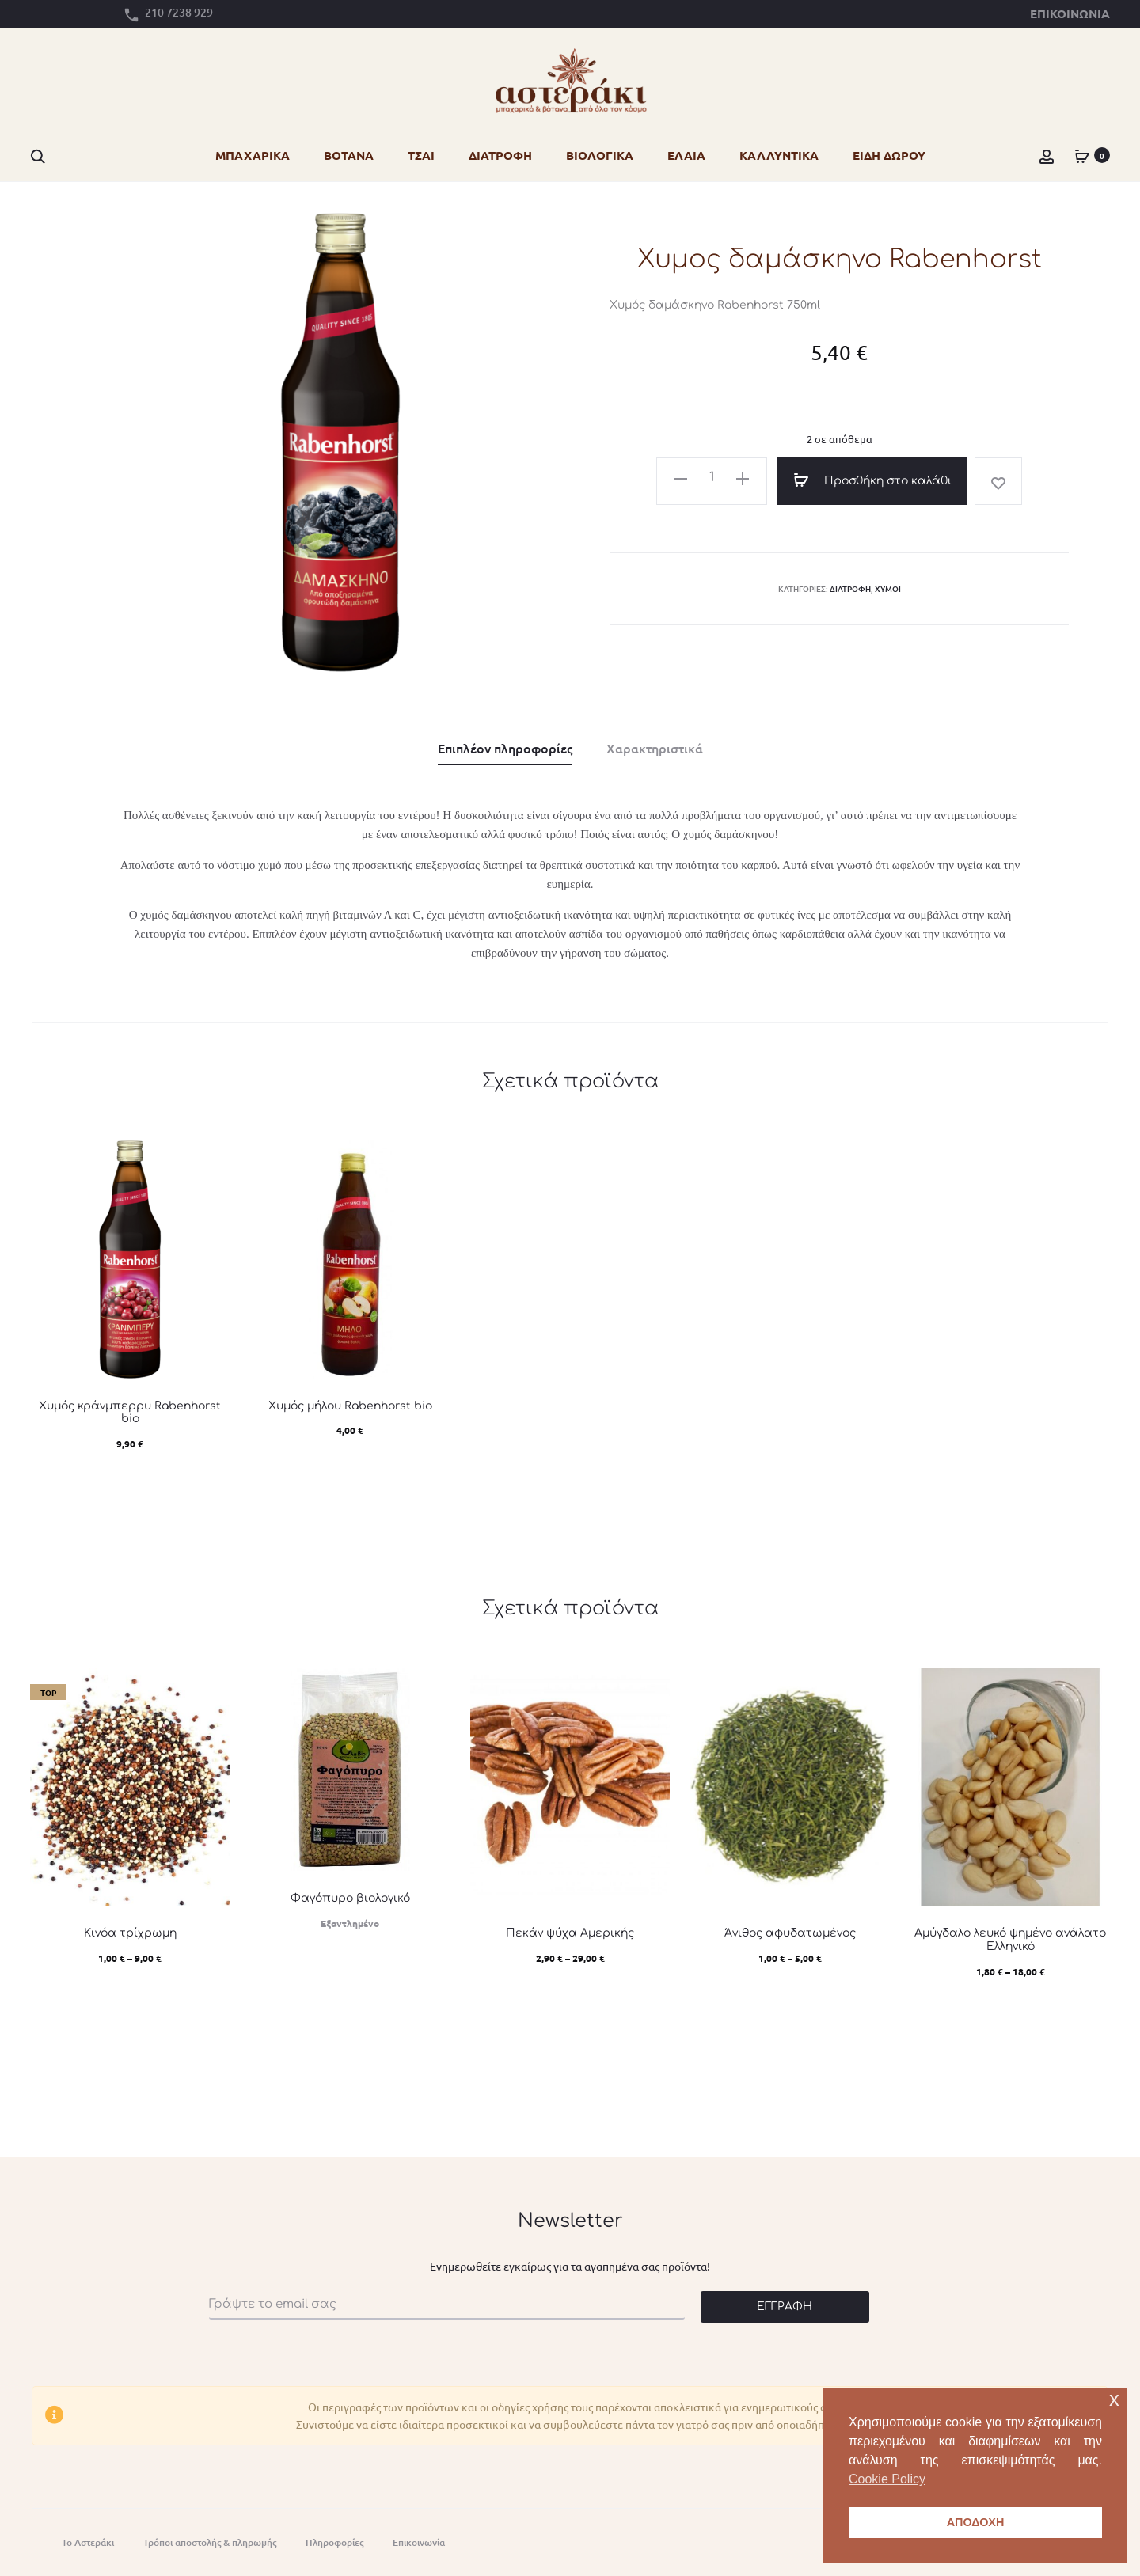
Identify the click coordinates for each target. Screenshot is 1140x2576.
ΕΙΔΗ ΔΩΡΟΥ (889, 155)
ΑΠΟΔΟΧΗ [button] (976, 2522)
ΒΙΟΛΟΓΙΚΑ (599, 155)
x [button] (1114, 2399)
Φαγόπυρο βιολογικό (350, 1898)
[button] (681, 476)
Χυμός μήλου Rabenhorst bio (350, 1406)
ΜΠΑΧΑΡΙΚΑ (252, 155)
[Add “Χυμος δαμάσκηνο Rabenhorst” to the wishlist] (998, 481)
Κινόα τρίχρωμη (130, 1933)
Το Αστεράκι (88, 2542)
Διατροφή (850, 588)
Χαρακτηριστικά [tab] (654, 748)
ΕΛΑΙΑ (686, 155)
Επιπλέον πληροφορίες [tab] (505, 748)
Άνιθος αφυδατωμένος (790, 1933)
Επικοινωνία (1070, 13)
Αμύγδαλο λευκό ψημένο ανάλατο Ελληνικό (1010, 1939)
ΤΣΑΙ (421, 155)
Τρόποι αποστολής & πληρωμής (209, 2542)
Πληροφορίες (334, 2542)
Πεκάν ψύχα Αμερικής (570, 1933)
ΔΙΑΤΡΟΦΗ (500, 155)
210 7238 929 (179, 12)
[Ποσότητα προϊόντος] (711, 478)
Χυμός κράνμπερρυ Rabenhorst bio (130, 1412)
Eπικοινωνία (419, 2542)
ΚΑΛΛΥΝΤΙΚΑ (779, 155)
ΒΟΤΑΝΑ (349, 155)
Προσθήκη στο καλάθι (872, 480)
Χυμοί (888, 588)
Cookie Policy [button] (887, 2479)
